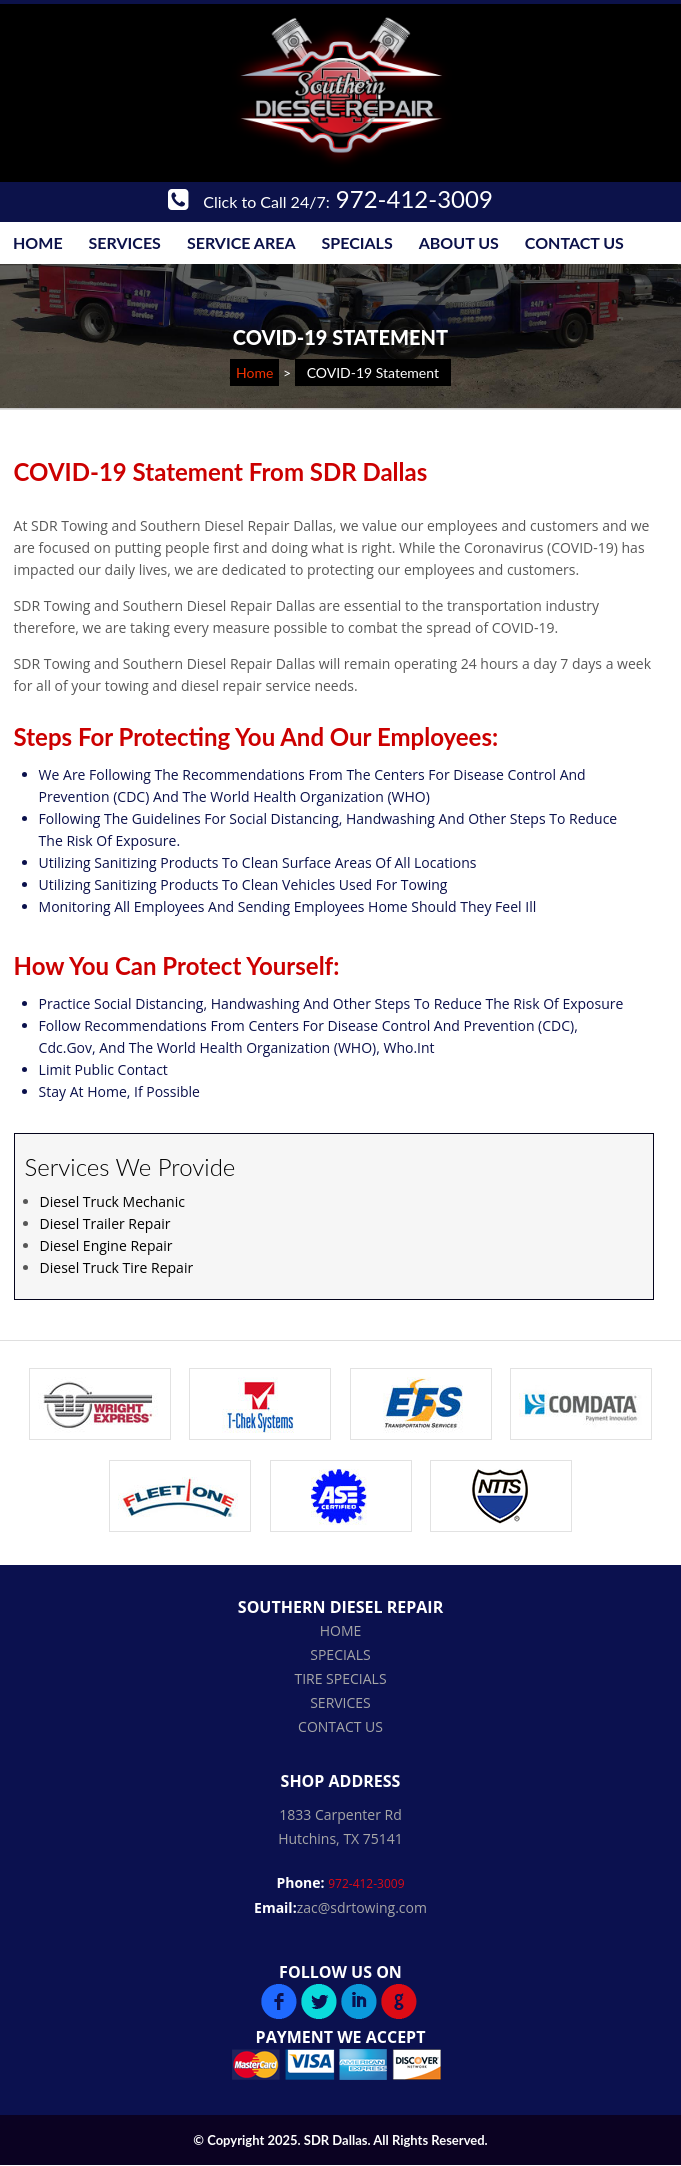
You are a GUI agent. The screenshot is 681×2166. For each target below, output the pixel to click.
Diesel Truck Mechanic (112, 1201)
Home (38, 242)
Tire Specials (340, 1678)
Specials (357, 242)
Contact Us (574, 242)
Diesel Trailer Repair (105, 1223)
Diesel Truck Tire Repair (117, 1267)
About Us (459, 242)
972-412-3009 (330, 198)
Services (125, 242)
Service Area (241, 242)
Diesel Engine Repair (106, 1245)
